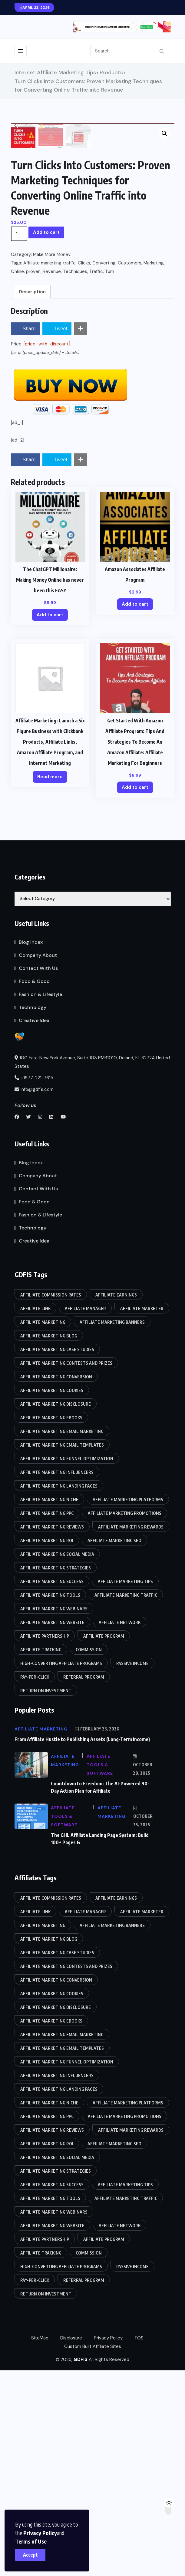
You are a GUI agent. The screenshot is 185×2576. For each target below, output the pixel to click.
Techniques (75, 477)
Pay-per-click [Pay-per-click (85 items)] (34, 1882)
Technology (32, 1213)
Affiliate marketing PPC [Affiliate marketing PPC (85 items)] (47, 1718)
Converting (104, 469)
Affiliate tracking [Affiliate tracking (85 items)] (40, 1855)
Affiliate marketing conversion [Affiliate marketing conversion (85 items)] (56, 1582)
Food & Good (34, 1187)
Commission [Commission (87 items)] (89, 1855)
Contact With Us (38, 1174)
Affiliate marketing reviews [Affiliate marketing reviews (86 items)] (52, 1732)
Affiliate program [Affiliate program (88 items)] (103, 1841)
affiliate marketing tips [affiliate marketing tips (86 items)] (125, 1787)
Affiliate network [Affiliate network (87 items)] (119, 1828)
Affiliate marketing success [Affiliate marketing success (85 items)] (52, 1787)
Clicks (84, 469)
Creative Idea (34, 1226)
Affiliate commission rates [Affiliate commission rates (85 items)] (50, 1500)
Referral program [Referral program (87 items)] (83, 1882)
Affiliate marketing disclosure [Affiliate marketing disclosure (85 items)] (55, 1609)
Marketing (154, 469)
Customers (129, 469)
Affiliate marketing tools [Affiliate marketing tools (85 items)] (50, 1800)
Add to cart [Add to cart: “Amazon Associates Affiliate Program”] (135, 810)
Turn (109, 477)
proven (33, 477)
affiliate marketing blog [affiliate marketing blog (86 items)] (48, 1541)
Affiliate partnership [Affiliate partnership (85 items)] (44, 1841)
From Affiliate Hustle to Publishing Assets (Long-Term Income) (82, 1945)
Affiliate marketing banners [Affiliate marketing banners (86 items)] (112, 1527)
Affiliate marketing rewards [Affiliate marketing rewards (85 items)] (131, 1732)
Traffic (96, 477)
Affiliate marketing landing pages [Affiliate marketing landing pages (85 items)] (58, 1691)
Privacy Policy (40, 2532)
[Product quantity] (19, 439)
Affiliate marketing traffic (49, 469)
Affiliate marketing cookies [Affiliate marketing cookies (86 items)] (51, 1596)
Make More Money (52, 460)
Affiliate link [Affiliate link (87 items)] (35, 1514)
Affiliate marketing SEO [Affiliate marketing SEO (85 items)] (114, 1746)
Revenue (52, 477)
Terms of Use (31, 2541)
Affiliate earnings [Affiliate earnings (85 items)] (116, 1500)
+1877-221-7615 (34, 1283)
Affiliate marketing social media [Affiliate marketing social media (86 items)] (57, 1759)
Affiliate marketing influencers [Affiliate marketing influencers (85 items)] (57, 1677)
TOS (139, 2544)
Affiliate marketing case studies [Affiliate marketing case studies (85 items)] (57, 1555)
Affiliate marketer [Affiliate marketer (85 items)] (142, 1514)
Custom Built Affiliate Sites (92, 2552)
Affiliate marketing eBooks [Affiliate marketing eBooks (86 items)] (51, 1623)
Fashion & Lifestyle (40, 1200)
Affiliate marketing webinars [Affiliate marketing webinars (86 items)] (54, 1814)
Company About (38, 1161)
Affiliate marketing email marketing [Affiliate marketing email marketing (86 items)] (62, 1636)
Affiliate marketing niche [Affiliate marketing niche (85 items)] (49, 1705)
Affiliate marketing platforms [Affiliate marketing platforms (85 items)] (128, 1705)
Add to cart (46, 438)
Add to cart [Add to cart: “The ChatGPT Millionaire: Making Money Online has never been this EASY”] (50, 820)
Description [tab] (32, 497)
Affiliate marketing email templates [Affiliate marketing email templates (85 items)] (62, 1650)
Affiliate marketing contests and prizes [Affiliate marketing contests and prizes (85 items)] (66, 1568)
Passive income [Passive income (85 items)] (132, 1868)
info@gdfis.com (34, 1295)
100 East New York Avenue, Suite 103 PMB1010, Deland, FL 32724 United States (92, 1267)
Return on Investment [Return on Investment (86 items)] (45, 1896)
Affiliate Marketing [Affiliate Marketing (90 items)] (42, 1527)
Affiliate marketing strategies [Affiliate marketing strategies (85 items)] (55, 1773)
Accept (30, 2555)
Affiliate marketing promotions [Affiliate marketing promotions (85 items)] (124, 1718)
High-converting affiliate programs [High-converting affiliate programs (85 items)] (61, 1868)
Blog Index (31, 1148)
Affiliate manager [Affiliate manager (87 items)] (85, 1514)
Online (17, 477)
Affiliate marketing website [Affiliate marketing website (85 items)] (52, 1828)
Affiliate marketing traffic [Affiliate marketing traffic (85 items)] (125, 1800)
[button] (164, 133)
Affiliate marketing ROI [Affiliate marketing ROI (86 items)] (46, 1746)
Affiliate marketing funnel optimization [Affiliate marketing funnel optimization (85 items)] (66, 1664)
